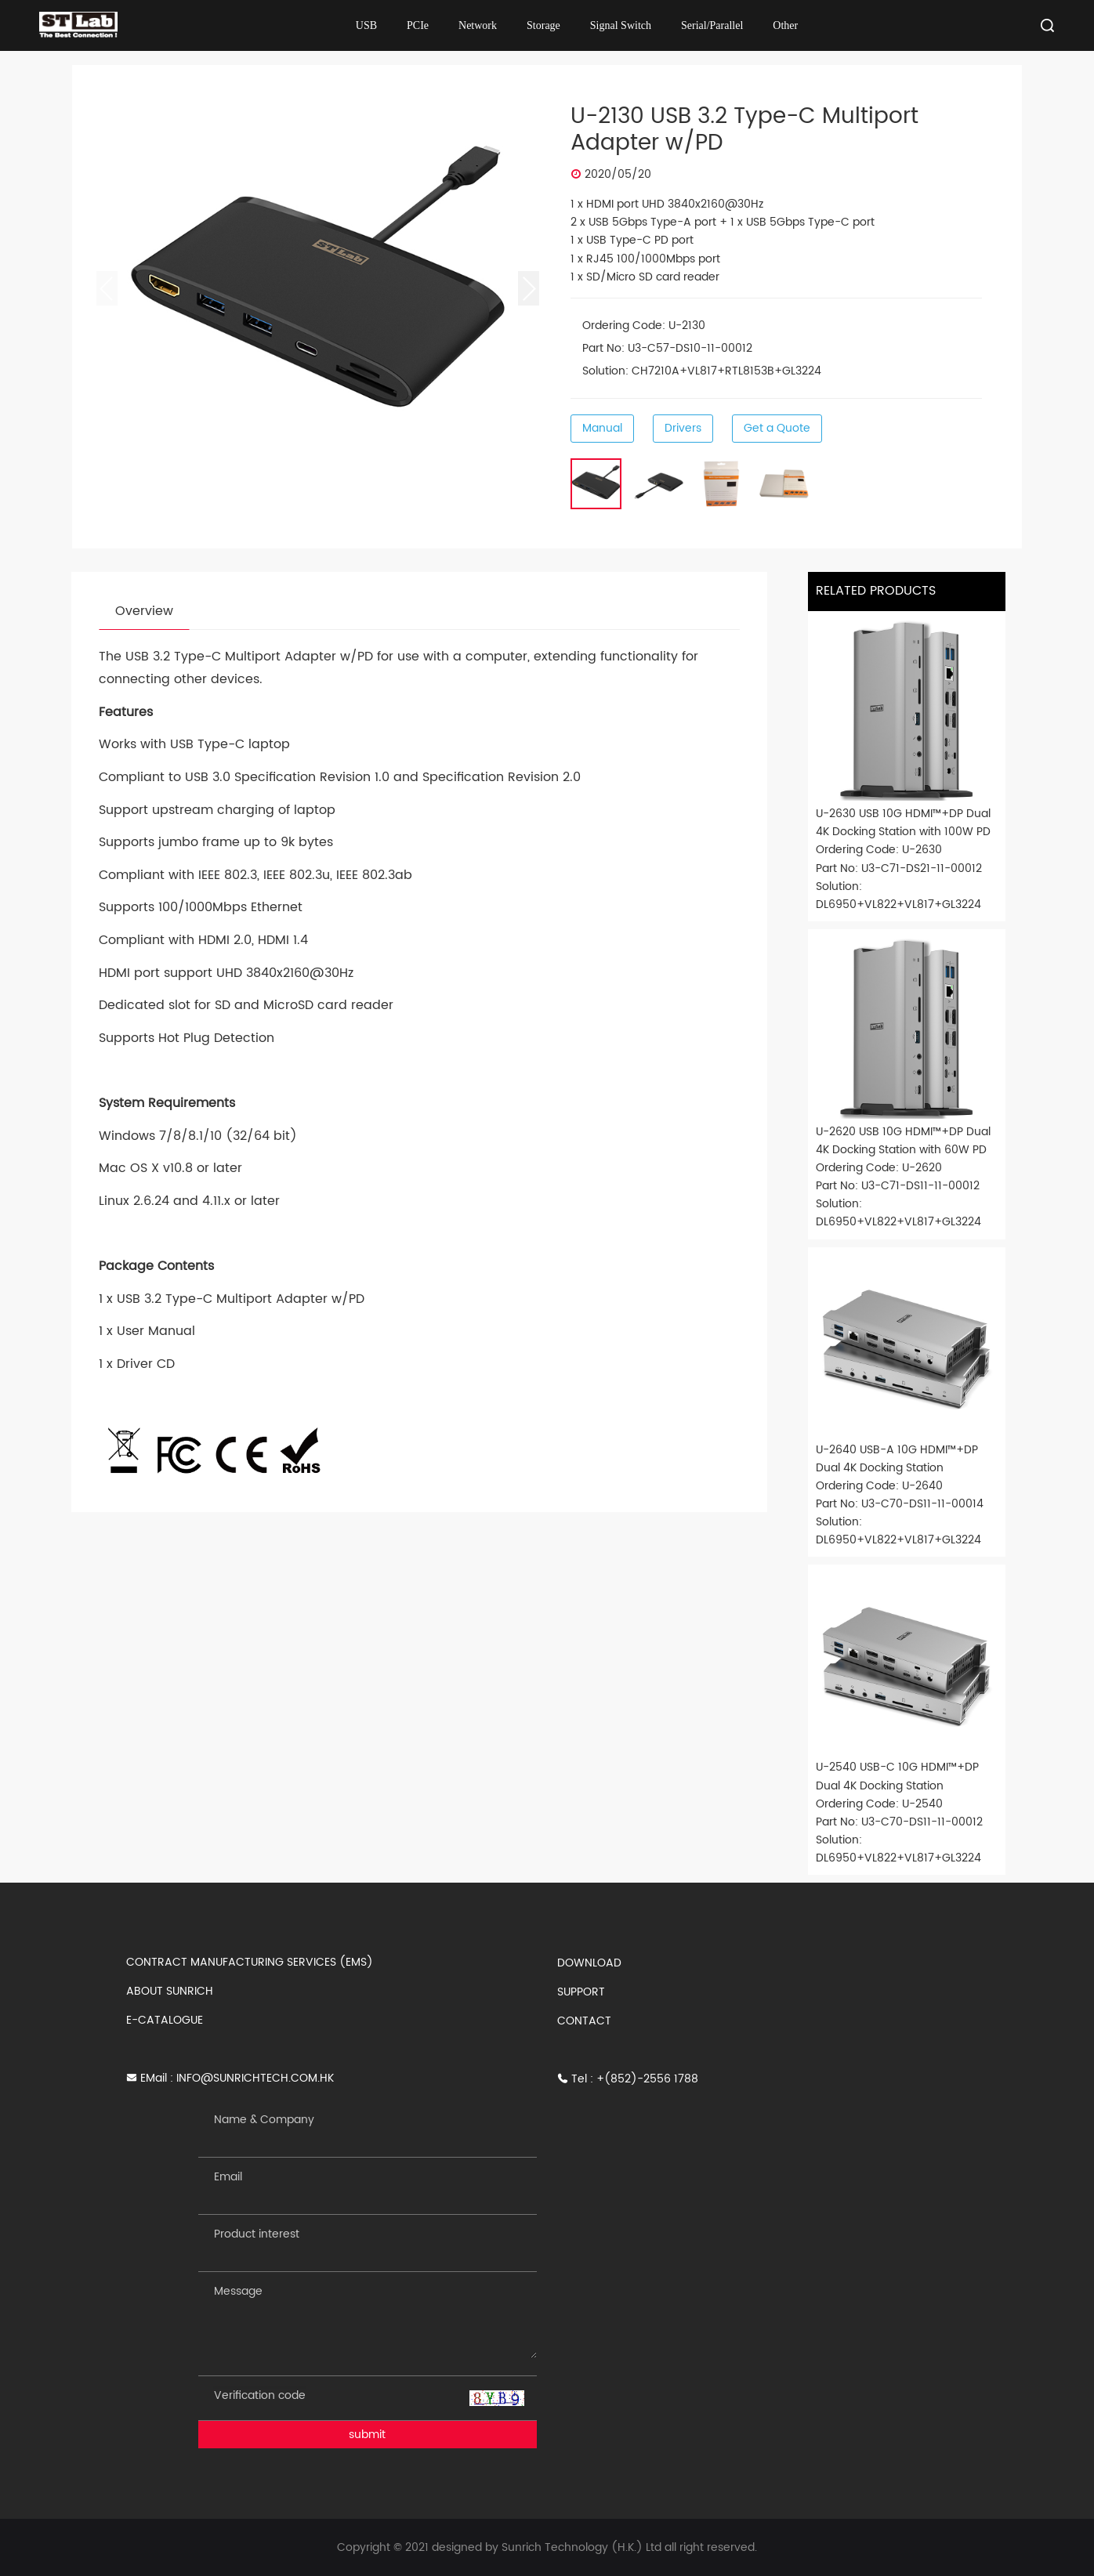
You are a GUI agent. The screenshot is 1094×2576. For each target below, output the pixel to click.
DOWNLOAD (589, 1963)
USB (366, 25)
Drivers (683, 428)
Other (785, 25)
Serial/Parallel (712, 25)
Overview (144, 611)
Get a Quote (777, 428)
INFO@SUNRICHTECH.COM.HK (255, 2078)
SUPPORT (581, 1992)
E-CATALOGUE (164, 2020)
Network (477, 25)
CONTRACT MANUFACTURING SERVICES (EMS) (249, 1962)
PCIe (418, 25)
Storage (543, 25)
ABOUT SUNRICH (169, 1991)
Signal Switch (620, 25)
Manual (602, 428)
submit (367, 2435)
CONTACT (584, 2021)
